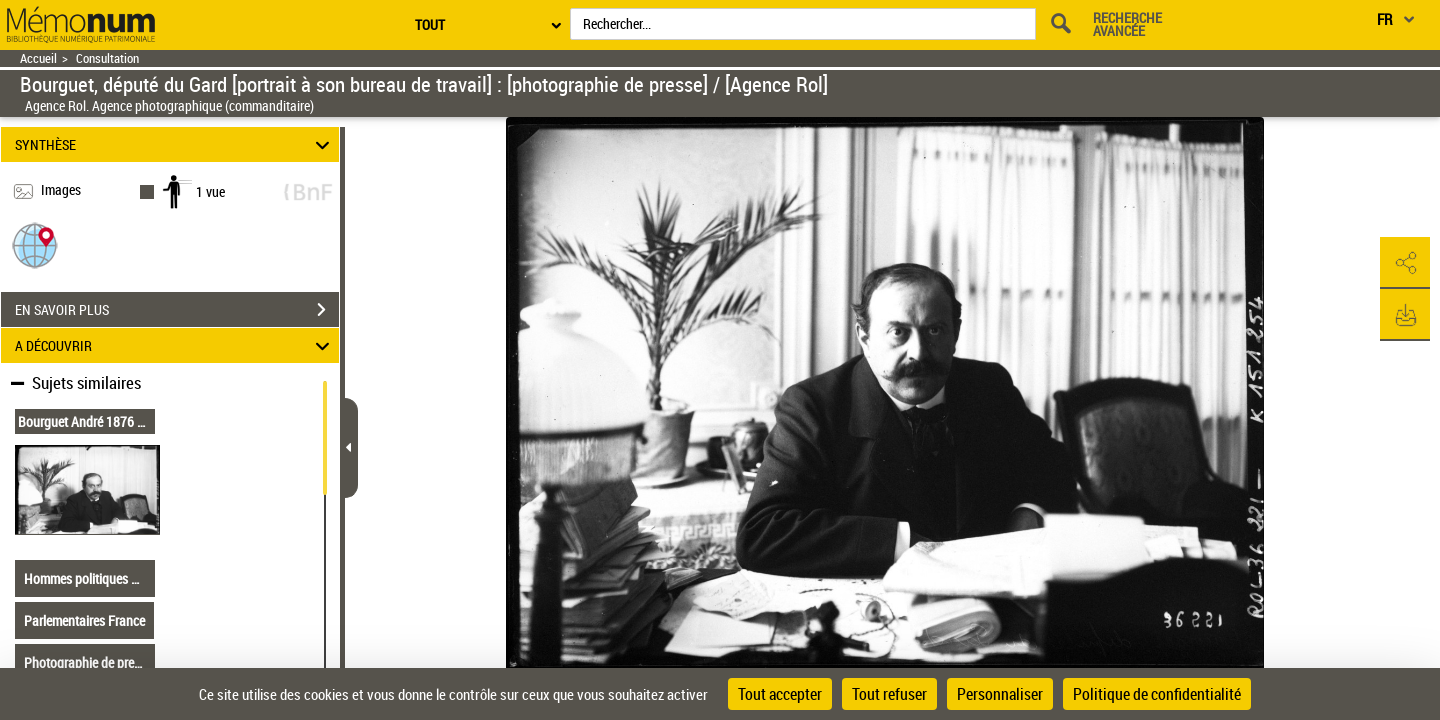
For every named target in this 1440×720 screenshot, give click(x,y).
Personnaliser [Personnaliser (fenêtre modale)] (1000, 694)
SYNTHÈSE (175, 144)
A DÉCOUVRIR (175, 345)
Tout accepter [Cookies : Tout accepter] (780, 694)
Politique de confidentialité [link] (1157, 694)
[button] (35, 244)
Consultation (107, 58)
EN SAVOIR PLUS (177, 310)
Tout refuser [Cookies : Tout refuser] (889, 694)
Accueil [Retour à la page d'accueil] (38, 58)
